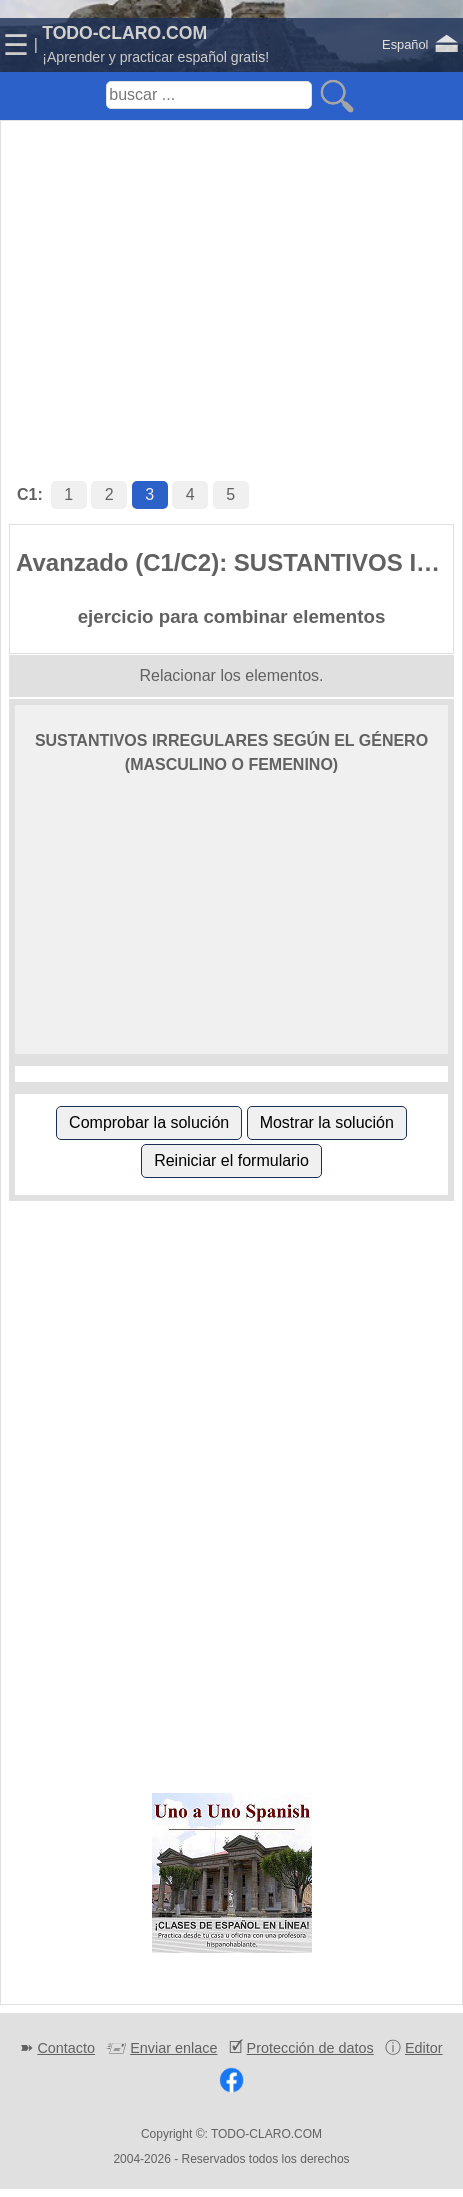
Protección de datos (310, 2048)
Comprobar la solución (149, 1122)
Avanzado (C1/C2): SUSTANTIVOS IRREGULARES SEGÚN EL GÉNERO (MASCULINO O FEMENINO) (234, 562)
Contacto (66, 2048)
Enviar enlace (173, 2048)
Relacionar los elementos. (231, 675)
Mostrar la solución (327, 1122)
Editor (424, 2048)
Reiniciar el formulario (231, 1160)
